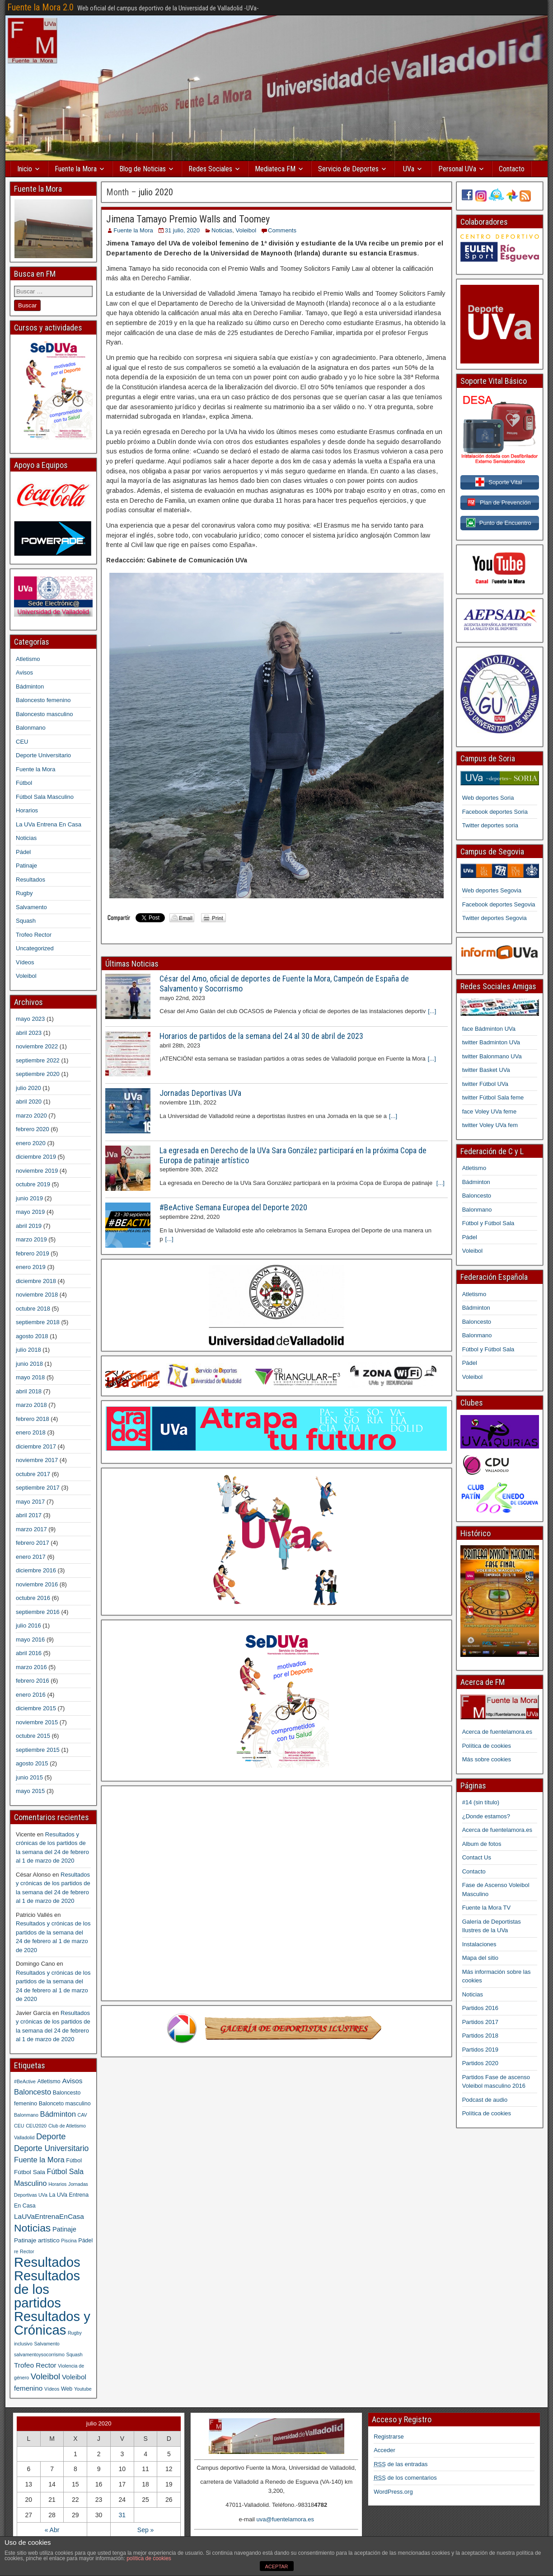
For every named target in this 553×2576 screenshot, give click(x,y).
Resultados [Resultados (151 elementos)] (47, 2262)
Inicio (24, 169)
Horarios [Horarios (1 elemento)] (57, 2184)
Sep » (145, 2530)
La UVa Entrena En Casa (48, 824)
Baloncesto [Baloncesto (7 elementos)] (32, 2092)
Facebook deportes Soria (495, 811)
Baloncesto (476, 1195)
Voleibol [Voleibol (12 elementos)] (45, 2376)
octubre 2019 (33, 1184)
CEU (22, 741)
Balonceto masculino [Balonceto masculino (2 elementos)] (65, 2103)
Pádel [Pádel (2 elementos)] (85, 2240)
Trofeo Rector (34, 934)
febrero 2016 (32, 1680)
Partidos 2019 (480, 2049)
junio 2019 (29, 1198)
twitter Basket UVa (486, 1069)
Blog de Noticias (142, 169)
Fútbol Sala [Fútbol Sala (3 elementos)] (29, 2172)
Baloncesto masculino (44, 714)
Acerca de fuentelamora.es (497, 1731)
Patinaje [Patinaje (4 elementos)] (64, 2229)
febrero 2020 (32, 1129)
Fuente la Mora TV (486, 1907)
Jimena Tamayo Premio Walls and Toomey (188, 219)
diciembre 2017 (36, 1446)
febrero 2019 (32, 1253)
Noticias (221, 230)
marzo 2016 (31, 1667)
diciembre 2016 (36, 1570)
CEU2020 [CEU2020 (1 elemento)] (36, 2125)
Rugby (24, 893)
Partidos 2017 (480, 2022)
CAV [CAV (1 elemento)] (82, 2115)
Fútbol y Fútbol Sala (488, 1223)
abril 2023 (29, 1032)
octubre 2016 (33, 1598)
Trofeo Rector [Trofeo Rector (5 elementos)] (35, 2365)
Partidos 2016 (480, 2008)
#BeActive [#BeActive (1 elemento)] (25, 2081)
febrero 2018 (32, 1418)
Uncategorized (35, 948)
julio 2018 (28, 1349)
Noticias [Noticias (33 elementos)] (32, 2228)
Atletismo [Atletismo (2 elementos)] (49, 2081)
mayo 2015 (30, 1791)
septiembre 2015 (38, 1749)
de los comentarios (405, 2477)
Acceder (384, 2450)
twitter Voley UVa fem (490, 1125)
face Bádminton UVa (489, 1028)
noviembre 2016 (37, 1584)
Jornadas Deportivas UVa (200, 1093)
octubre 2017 (33, 1474)
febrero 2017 (32, 1542)
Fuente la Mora (76, 169)
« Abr (52, 2530)
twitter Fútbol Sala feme (493, 1097)
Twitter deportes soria (490, 825)
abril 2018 (29, 1391)
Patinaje (26, 865)
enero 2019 (31, 1267)
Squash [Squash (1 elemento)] (74, 2354)
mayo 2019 (30, 1211)
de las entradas (400, 2464)
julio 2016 (28, 1625)
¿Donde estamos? (486, 1816)
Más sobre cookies (486, 1759)
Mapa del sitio (480, 1957)
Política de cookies (486, 1745)
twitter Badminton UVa (491, 1042)
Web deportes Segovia (491, 890)
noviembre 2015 (37, 1722)
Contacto (512, 169)
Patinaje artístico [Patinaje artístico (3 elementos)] (37, 2240)
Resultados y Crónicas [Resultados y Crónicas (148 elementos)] (52, 2323)
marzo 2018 (31, 1404)
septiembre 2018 (38, 1322)
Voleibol (246, 230)
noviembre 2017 (37, 1460)
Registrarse (388, 2436)
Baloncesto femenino (43, 700)
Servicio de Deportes (348, 169)
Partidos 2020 (480, 2063)
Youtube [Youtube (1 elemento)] (83, 2389)
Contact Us (476, 1857)
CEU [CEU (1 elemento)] (19, 2125)
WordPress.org (393, 2491)
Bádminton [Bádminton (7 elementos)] (58, 2114)
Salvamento (31, 907)
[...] (432, 1011)
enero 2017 (31, 1556)
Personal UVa (457, 169)
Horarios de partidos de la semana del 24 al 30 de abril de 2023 (261, 1036)
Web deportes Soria (488, 797)
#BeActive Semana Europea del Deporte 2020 (233, 1207)
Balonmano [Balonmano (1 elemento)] (26, 2115)
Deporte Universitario (43, 755)
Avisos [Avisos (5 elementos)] (72, 2081)
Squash (26, 920)
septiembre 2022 (38, 1060)
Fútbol (24, 782)
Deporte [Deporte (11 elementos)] (51, 2136)
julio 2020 (28, 1088)
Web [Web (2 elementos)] (66, 2389)
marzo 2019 (31, 1239)
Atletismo (28, 659)
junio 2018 (29, 1363)
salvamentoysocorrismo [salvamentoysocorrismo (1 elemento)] (39, 2354)
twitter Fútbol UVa (485, 1083)
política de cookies (149, 2558)
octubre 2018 (33, 1308)
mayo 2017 (30, 1501)
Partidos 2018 (480, 2035)
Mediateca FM (275, 169)
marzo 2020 (31, 1115)
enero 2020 (31, 1143)
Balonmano (31, 727)
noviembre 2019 (37, 1170)
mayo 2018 (30, 1377)
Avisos (24, 672)
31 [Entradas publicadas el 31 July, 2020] (122, 2515)
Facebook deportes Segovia (498, 904)
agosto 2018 (32, 1336)
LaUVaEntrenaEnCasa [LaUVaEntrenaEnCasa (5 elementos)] (49, 2216)
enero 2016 (31, 1694)
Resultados (30, 879)
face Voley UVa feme (489, 1111)
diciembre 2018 (36, 1281)
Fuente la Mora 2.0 (40, 7)
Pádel (23, 852)
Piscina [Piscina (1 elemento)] (68, 2240)
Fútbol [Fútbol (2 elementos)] (74, 2160)
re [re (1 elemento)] (16, 2251)
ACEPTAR (276, 2566)
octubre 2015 (33, 1735)
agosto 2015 (32, 1763)
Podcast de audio (484, 2099)
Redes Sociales (210, 169)
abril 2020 (29, 1101)
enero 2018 (31, 1432)
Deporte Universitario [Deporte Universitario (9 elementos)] (51, 2148)
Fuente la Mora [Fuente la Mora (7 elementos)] (39, 2160)
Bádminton (30, 686)
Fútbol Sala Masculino (45, 796)
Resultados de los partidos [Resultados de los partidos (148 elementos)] (47, 2289)
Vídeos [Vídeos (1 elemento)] (51, 2389)
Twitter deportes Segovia (494, 918)
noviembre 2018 (37, 1294)
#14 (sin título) (480, 1802)
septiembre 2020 (38, 1074)
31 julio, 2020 (182, 230)
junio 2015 (29, 1777)
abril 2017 (29, 1515)
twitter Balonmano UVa (492, 1056)
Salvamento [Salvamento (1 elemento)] (47, 2343)
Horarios (27, 810)
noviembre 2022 (37, 1046)
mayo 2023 (30, 1018)
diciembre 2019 (36, 1156)
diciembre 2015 (36, 1708)
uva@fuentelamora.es (285, 2519)
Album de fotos (481, 1843)
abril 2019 (29, 1225)
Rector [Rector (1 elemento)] (27, 2251)
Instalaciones (479, 1944)
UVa (408, 169)
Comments (282, 230)
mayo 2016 (30, 1639)
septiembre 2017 (38, 1487)
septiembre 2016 (38, 1612)
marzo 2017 (31, 1529)
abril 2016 (29, 1653)
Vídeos (25, 962)
